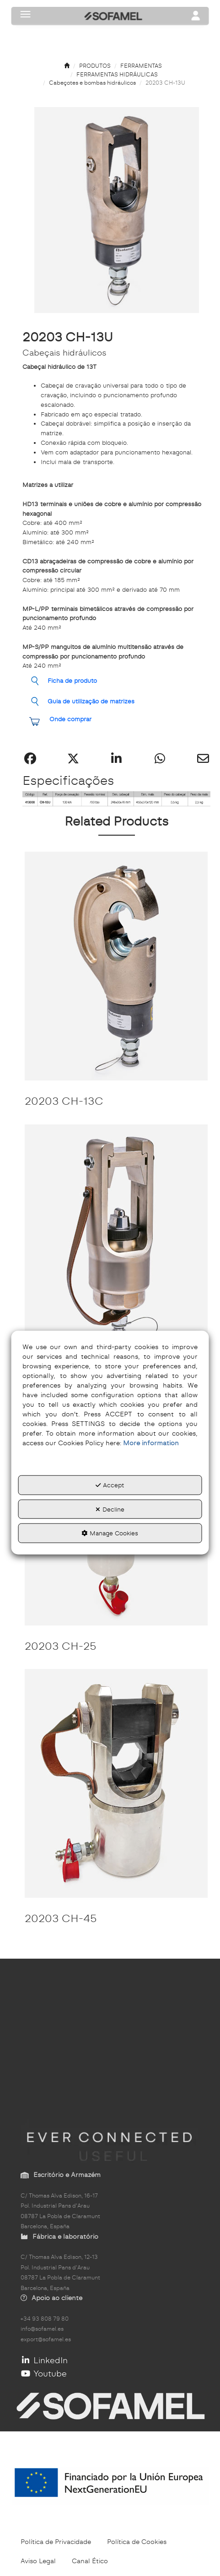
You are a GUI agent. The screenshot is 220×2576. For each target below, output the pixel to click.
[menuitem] (56, 2541)
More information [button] (151, 1443)
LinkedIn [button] (44, 2360)
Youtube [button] (44, 2373)
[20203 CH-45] (116, 1783)
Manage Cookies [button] (109, 1533)
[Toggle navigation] (195, 16)
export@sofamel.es (46, 2339)
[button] (67, 66)
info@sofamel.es (42, 2329)
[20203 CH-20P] (116, 1238)
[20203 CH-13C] (116, 966)
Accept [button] (110, 1485)
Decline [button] (110, 1508)
